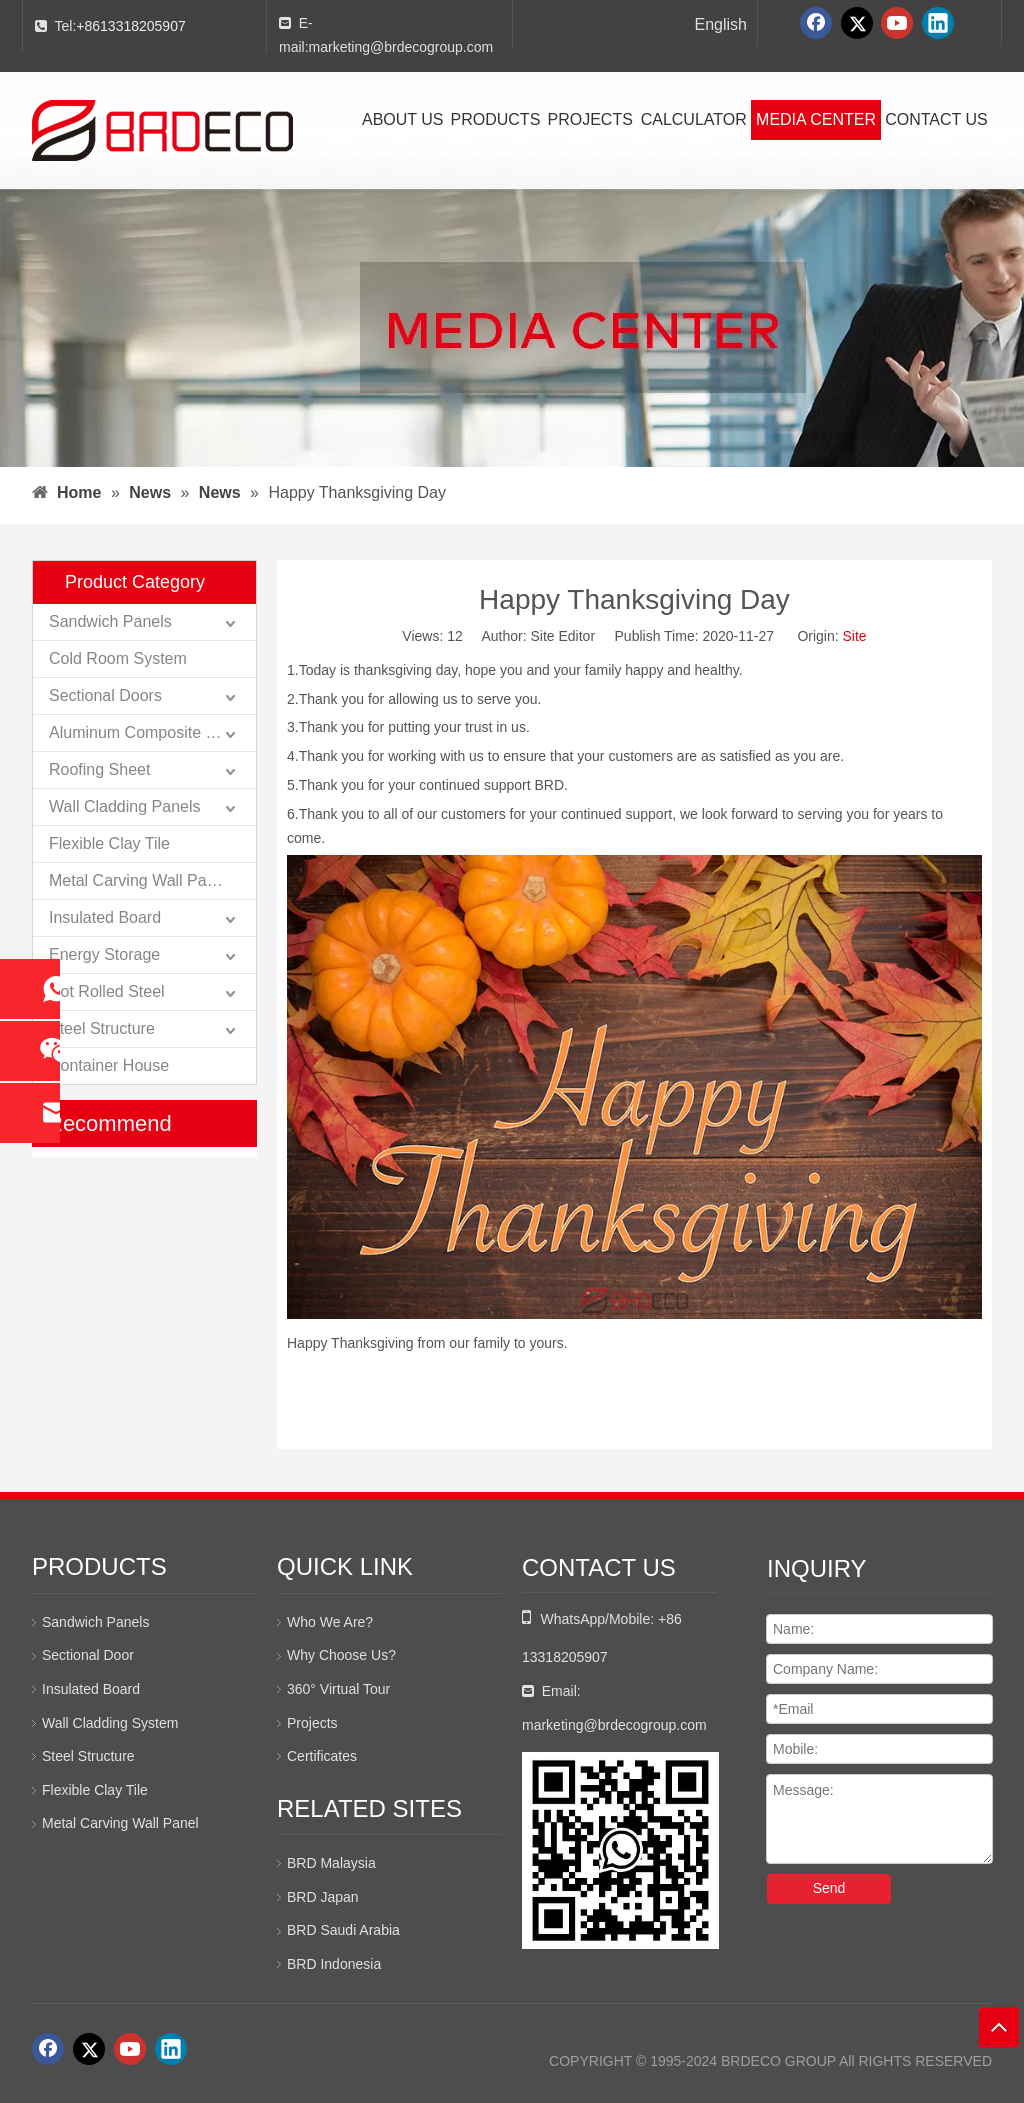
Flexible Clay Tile (109, 843)
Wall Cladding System (110, 1723)
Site (855, 636)
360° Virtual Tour (338, 1689)
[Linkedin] (938, 23)
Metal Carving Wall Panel (138, 880)
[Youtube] (897, 23)
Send (829, 1888)
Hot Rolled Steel (107, 991)
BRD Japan (323, 1897)
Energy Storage (104, 954)
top (999, 2027)
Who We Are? (330, 1622)
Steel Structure (102, 1028)
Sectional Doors (105, 695)
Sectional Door (88, 1655)
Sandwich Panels (110, 621)
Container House (109, 1065)
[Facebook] (816, 23)
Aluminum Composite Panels (151, 732)
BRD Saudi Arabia (343, 1930)
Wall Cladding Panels (124, 806)
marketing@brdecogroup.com (401, 47)
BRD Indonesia (334, 1964)
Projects (312, 1723)
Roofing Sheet (99, 769)
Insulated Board (105, 917)
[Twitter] (857, 23)
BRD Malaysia (331, 1863)
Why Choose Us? (341, 1655)
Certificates (322, 1756)
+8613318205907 (130, 26)
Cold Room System (118, 658)
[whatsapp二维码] (620, 1850)
